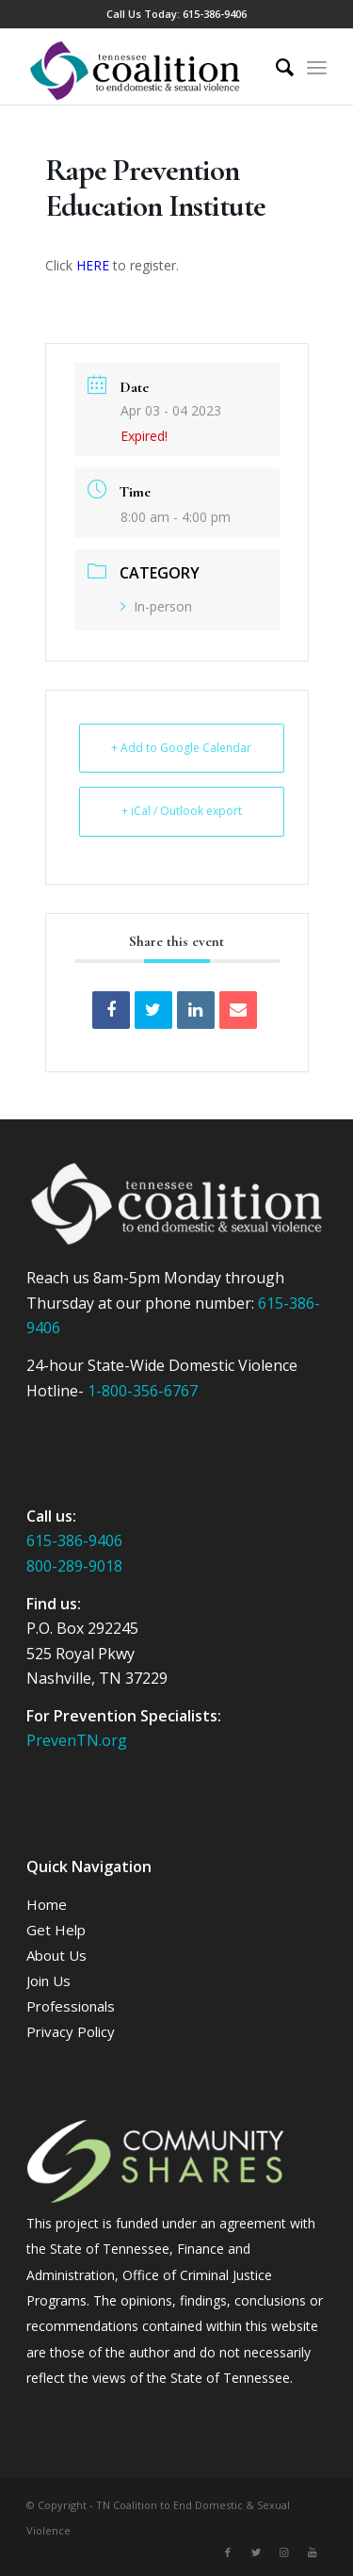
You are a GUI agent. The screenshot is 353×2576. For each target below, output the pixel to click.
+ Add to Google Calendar (181, 748)
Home (46, 1904)
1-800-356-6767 (143, 1390)
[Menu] (317, 67)
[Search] (275, 67)
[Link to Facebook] (228, 2552)
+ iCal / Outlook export (181, 811)
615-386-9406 (215, 14)
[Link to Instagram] (284, 2552)
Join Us (48, 1980)
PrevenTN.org (76, 1740)
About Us (56, 1955)
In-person (156, 606)
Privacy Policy (70, 2031)
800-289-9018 (74, 1566)
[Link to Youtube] (312, 2552)
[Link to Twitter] (256, 2552)
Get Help (56, 1929)
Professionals (70, 2006)
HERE (92, 265)
